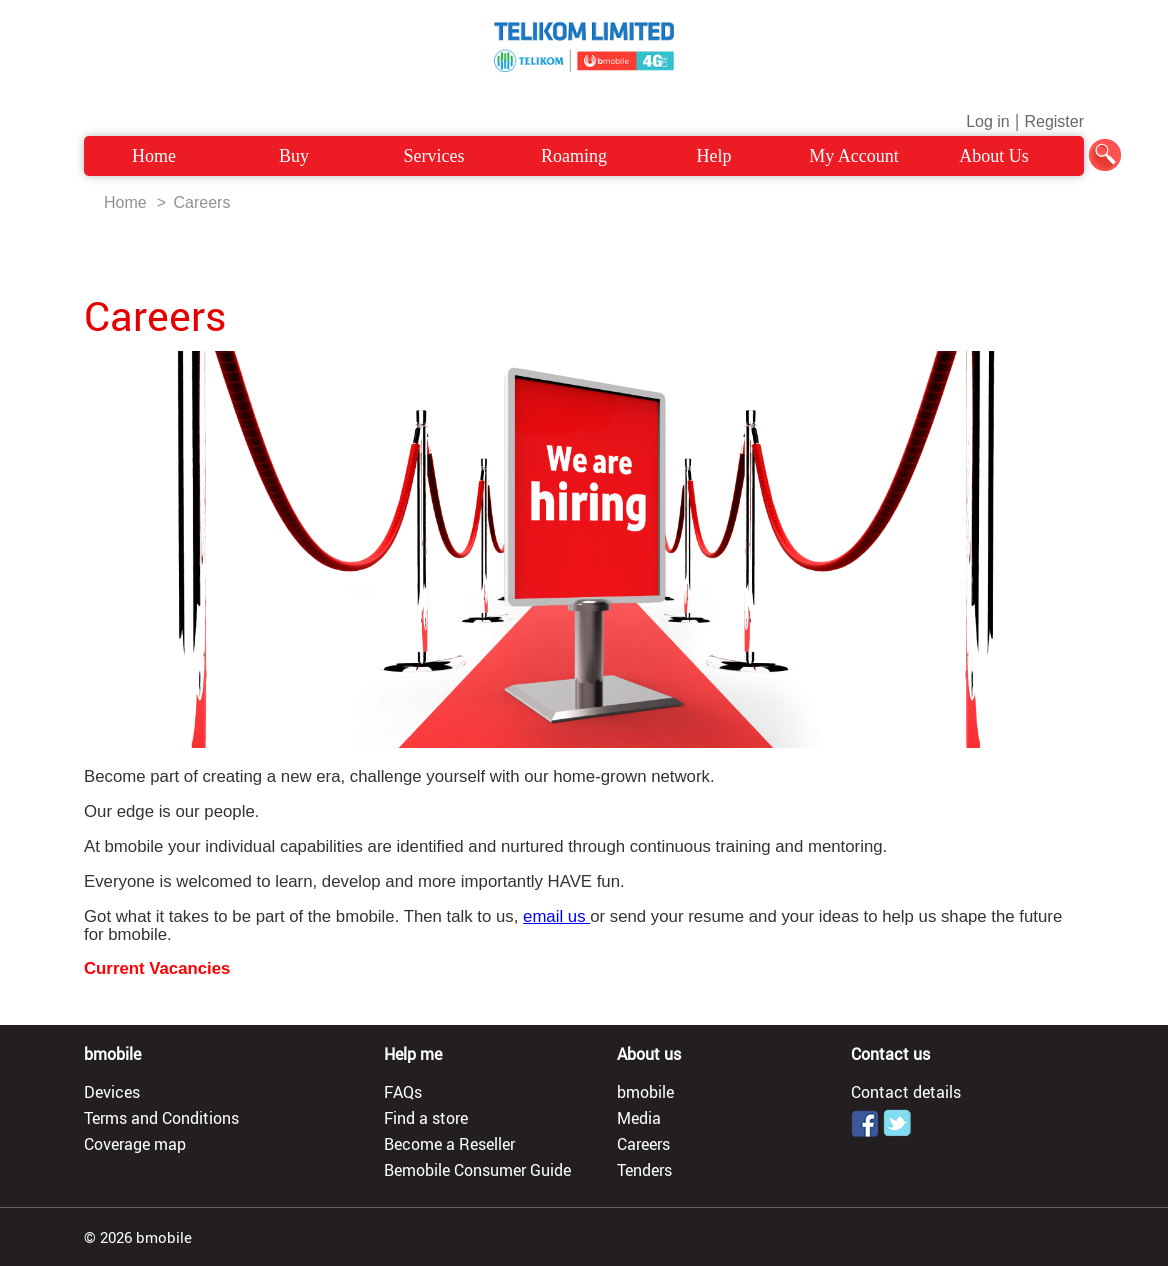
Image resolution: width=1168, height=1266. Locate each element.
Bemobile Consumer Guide (477, 1170)
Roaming (574, 156)
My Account (854, 156)
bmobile (645, 1092)
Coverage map (135, 1144)
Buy (294, 156)
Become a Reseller (449, 1144)
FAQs (403, 1092)
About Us (994, 156)
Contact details (906, 1092)
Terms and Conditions (161, 1118)
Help (714, 156)
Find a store (426, 1118)
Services (434, 156)
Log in (988, 121)
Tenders (644, 1170)
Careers (201, 202)
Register (1054, 121)
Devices (112, 1092)
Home (154, 156)
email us (556, 916)
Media (639, 1118)
